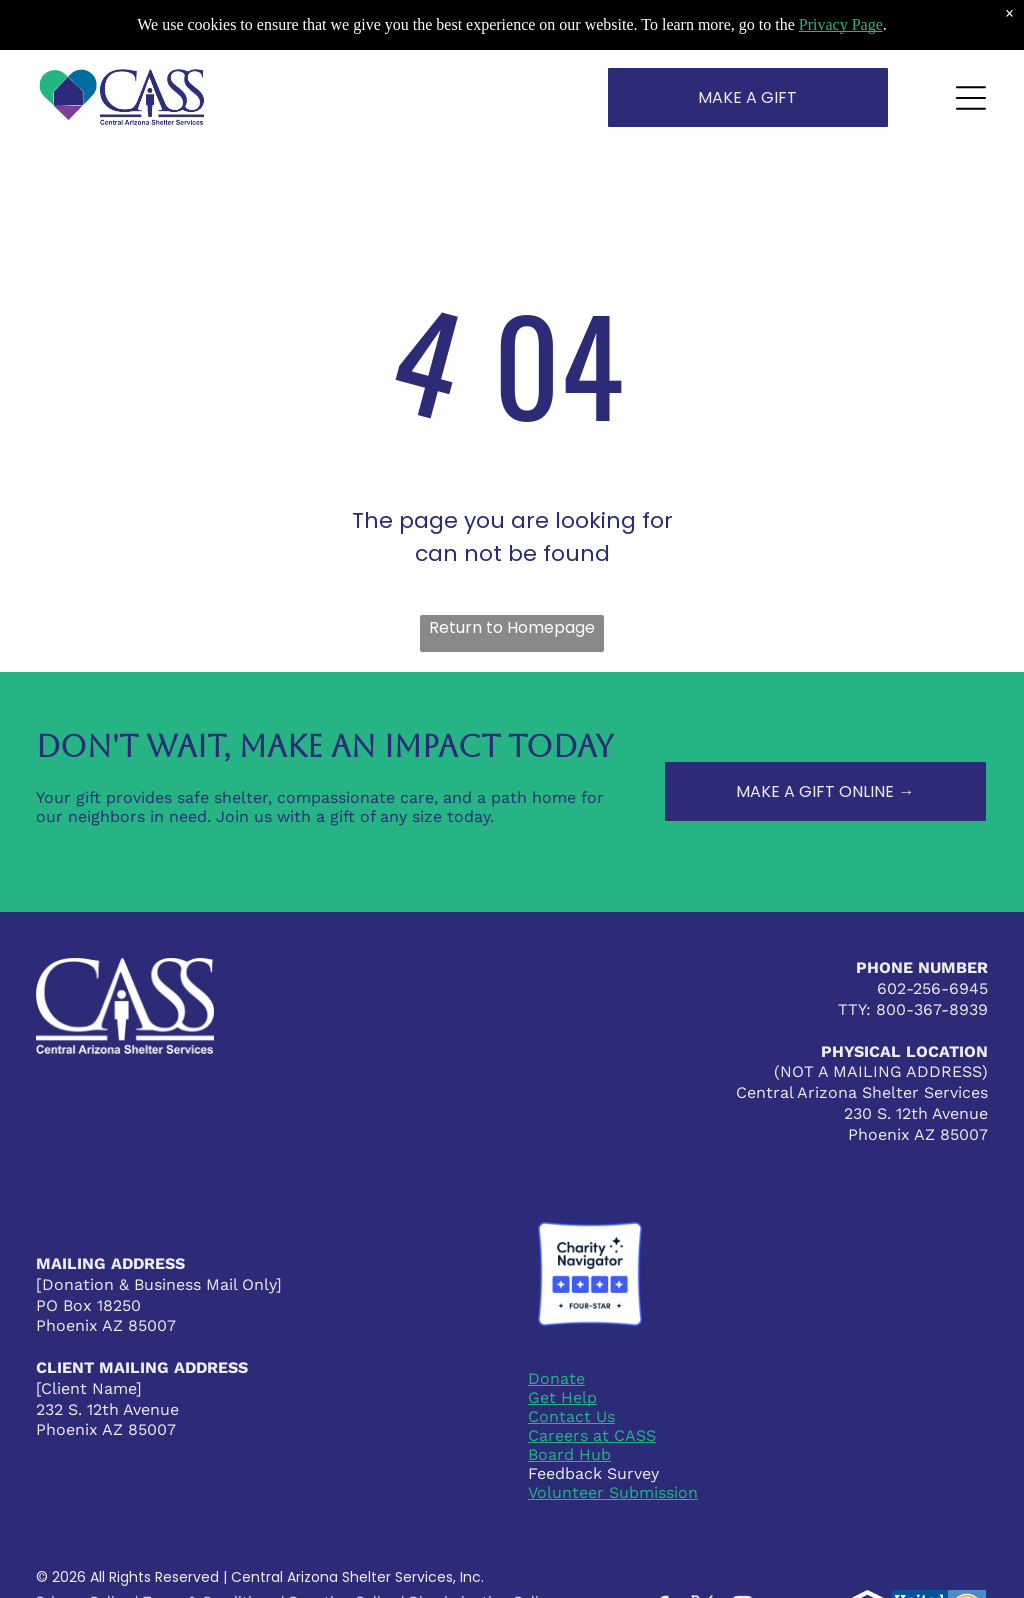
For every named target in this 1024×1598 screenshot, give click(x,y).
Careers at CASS (592, 1435)
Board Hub (569, 1454)
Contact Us (571, 1416)
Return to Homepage (512, 627)
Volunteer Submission (613, 1492)
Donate (556, 1378)
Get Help (562, 1397)
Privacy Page (841, 24)
